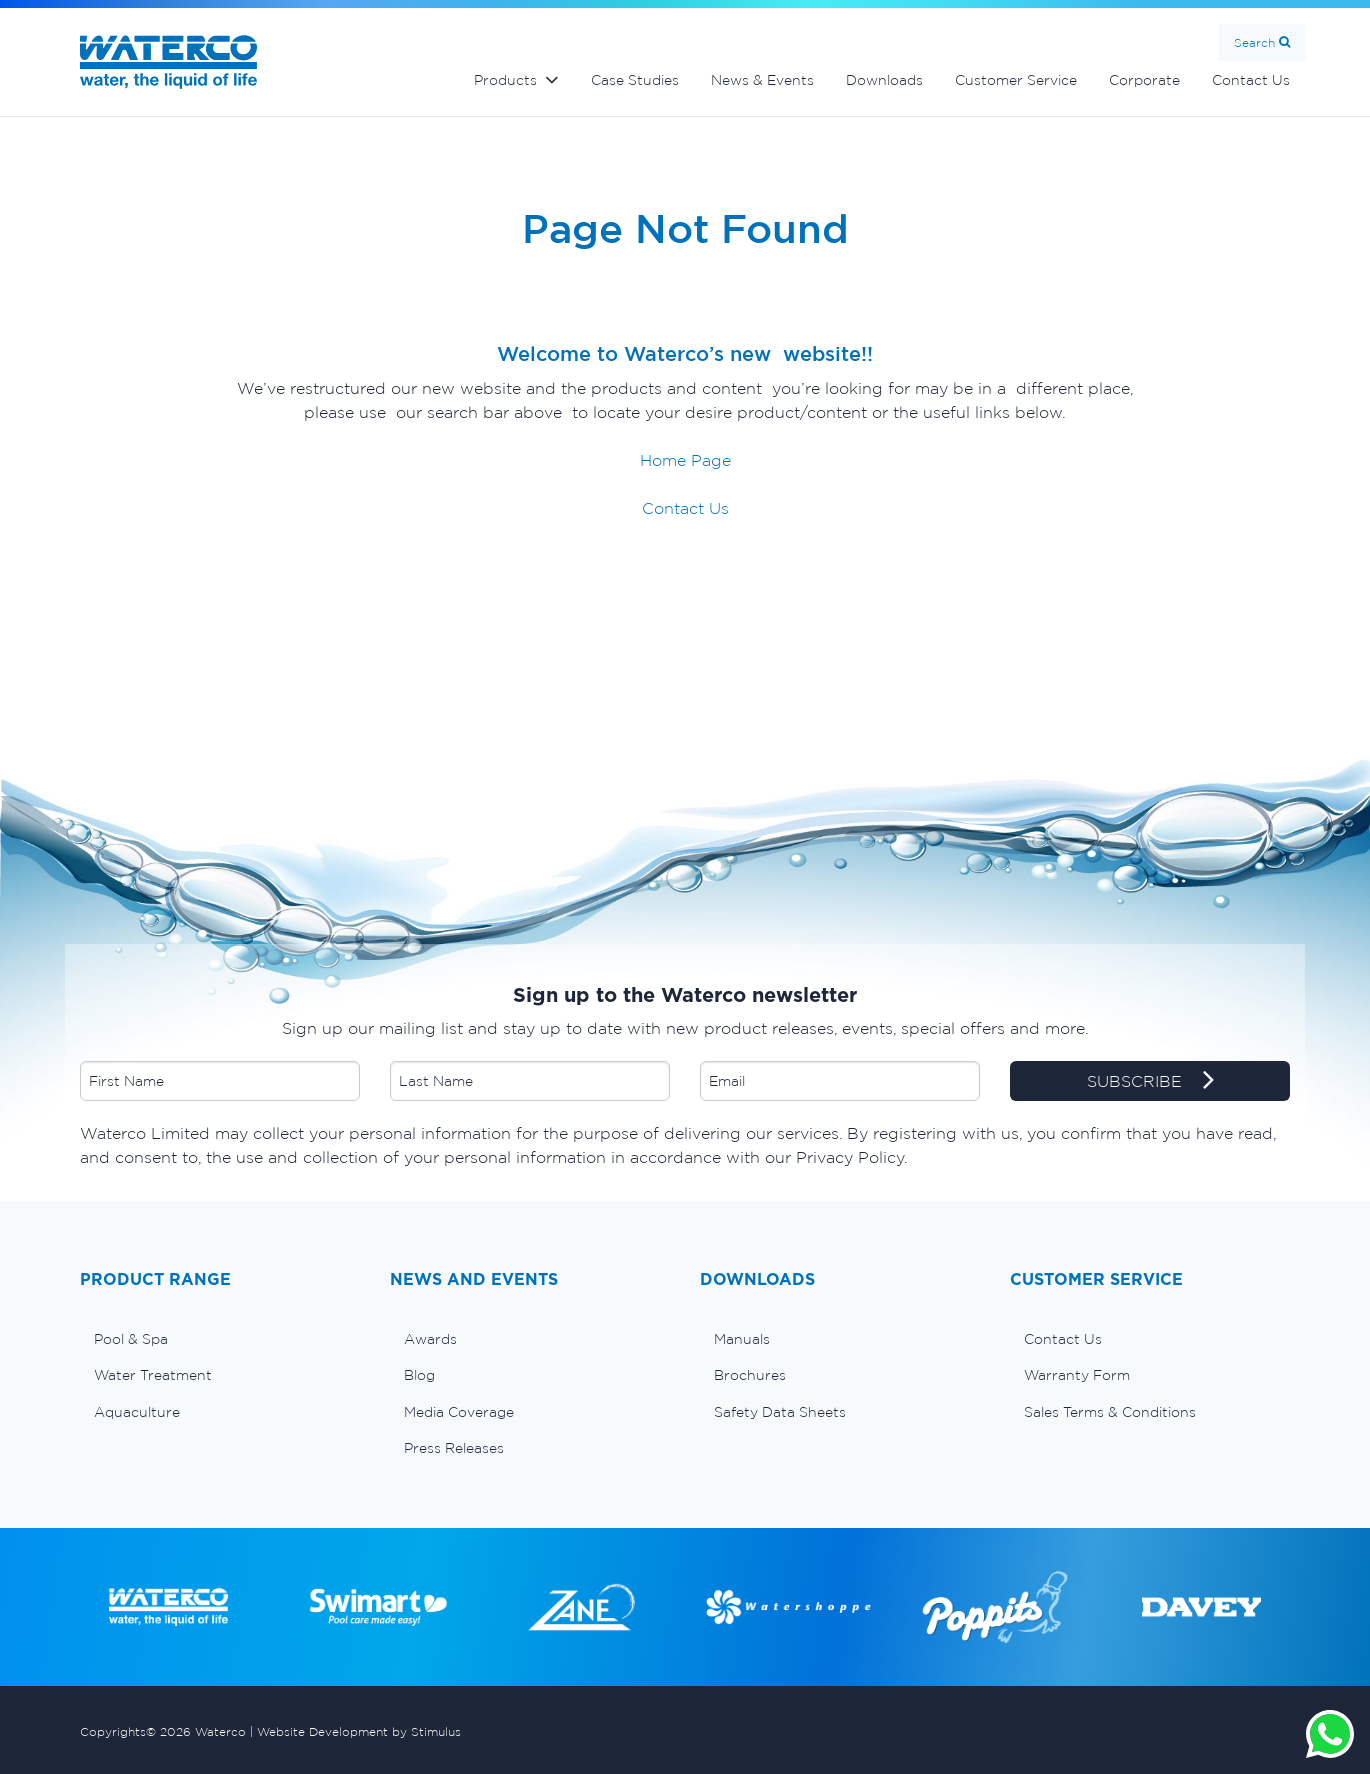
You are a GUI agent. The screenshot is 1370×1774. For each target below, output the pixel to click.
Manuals (742, 1339)
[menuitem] (220, 1339)
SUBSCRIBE (1150, 1082)
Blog (419, 1375)
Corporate (1144, 80)
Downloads (884, 80)
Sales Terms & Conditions (1110, 1412)
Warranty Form (1077, 1375)
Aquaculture (137, 1412)
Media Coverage (459, 1412)
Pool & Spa (131, 1339)
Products (505, 80)
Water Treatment (153, 1375)
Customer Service (1016, 80)
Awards (430, 1339)
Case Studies (635, 80)
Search (1254, 42)
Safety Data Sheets (780, 1412)
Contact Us (1251, 80)
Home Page (685, 460)
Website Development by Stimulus (359, 1731)
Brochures (750, 1375)
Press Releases (454, 1448)
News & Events (762, 80)
